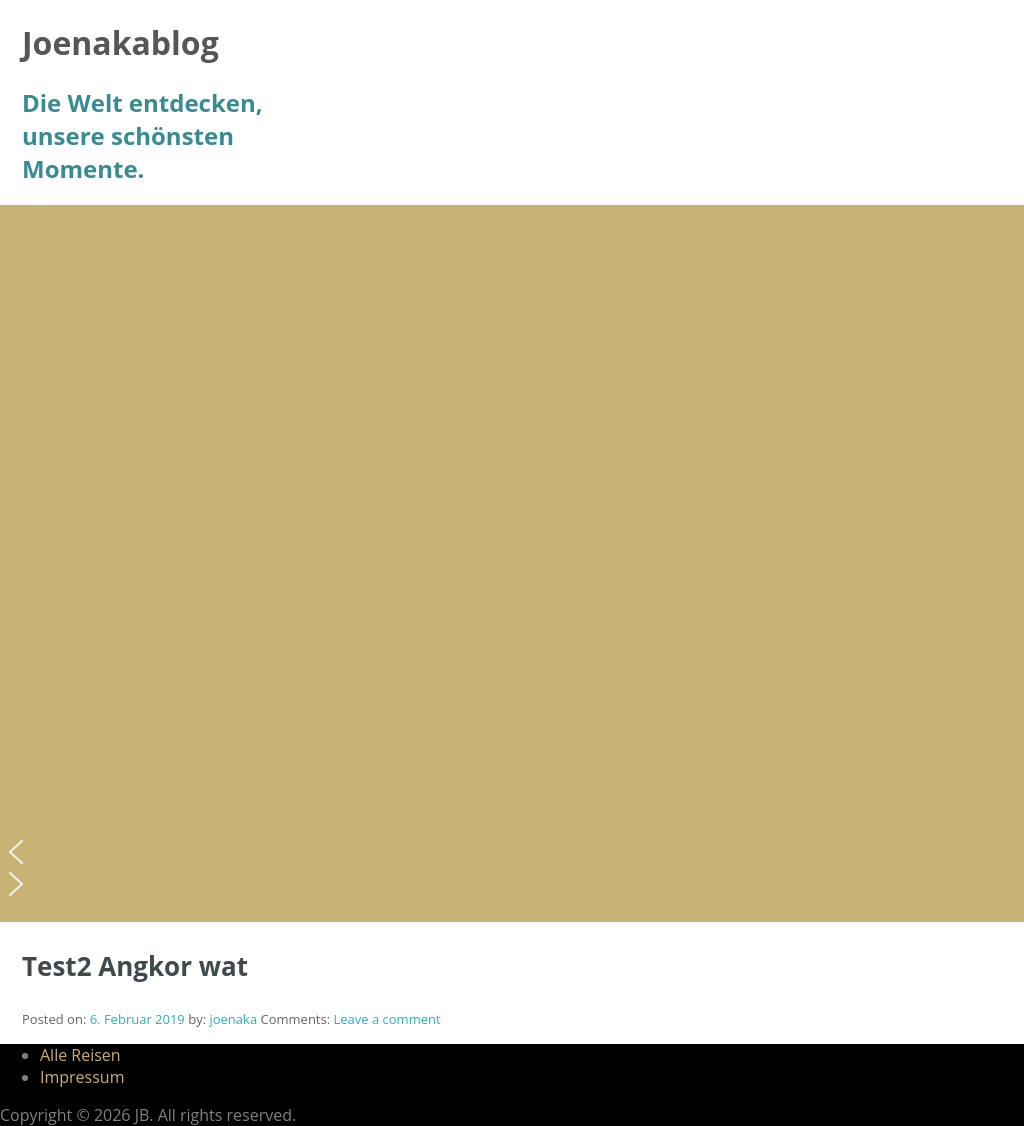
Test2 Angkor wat (135, 966)
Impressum (82, 1077)
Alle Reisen (80, 1055)
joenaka (233, 1019)
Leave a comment (386, 1019)
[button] (512, 852)
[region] (512, 563)
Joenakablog (120, 42)
